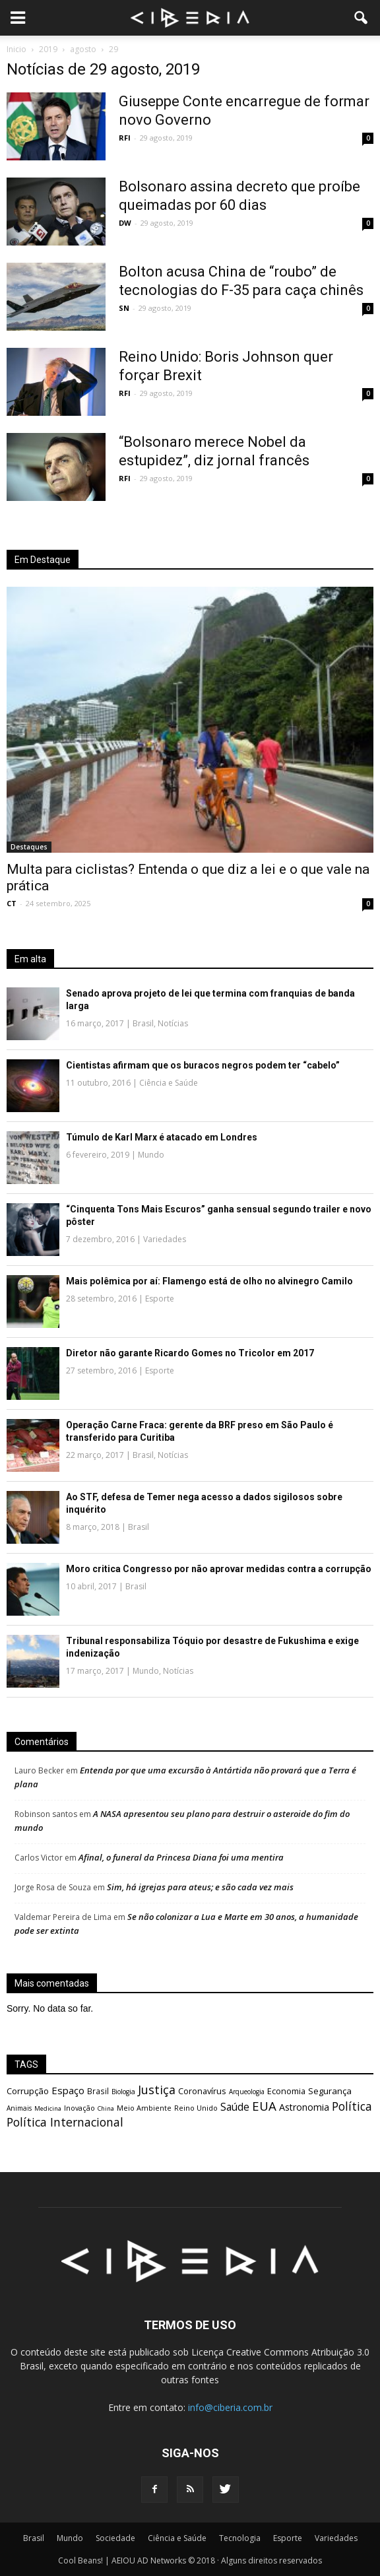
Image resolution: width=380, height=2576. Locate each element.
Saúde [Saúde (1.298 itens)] (234, 2106)
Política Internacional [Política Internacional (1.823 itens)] (65, 2122)
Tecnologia (240, 2538)
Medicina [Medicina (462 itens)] (47, 2108)
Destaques (29, 846)
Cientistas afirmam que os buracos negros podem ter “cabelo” (203, 1065)
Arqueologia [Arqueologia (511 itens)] (247, 2091)
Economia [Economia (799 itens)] (286, 2091)
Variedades (164, 1239)
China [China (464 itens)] (106, 2108)
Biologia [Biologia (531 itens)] (123, 2091)
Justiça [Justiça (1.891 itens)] (156, 2089)
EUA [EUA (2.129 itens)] (264, 2105)
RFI (125, 138)
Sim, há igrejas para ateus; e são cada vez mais (200, 1887)
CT (11, 903)
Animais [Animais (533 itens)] (19, 2108)
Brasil (143, 1023)
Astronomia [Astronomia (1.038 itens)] (304, 2107)
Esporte (159, 1298)
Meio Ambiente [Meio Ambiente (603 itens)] (144, 2108)
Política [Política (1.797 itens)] (352, 2106)
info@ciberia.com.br (230, 2407)
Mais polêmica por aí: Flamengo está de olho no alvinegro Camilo (209, 1281)
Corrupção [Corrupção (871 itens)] (28, 2091)
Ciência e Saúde (168, 1082)
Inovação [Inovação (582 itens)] (79, 2108)
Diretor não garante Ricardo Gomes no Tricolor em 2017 (190, 1353)
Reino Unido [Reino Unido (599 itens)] (196, 2108)
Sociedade (115, 2538)
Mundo (151, 1154)
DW (125, 223)
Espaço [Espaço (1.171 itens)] (67, 2090)
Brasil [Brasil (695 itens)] (98, 2091)
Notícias (173, 1023)
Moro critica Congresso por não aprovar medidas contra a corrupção (218, 1569)
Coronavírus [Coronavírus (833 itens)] (202, 2091)
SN (124, 308)
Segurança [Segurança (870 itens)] (330, 2091)
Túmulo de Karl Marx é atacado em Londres (161, 1137)
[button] (361, 18)
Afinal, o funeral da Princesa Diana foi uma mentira (181, 1857)
